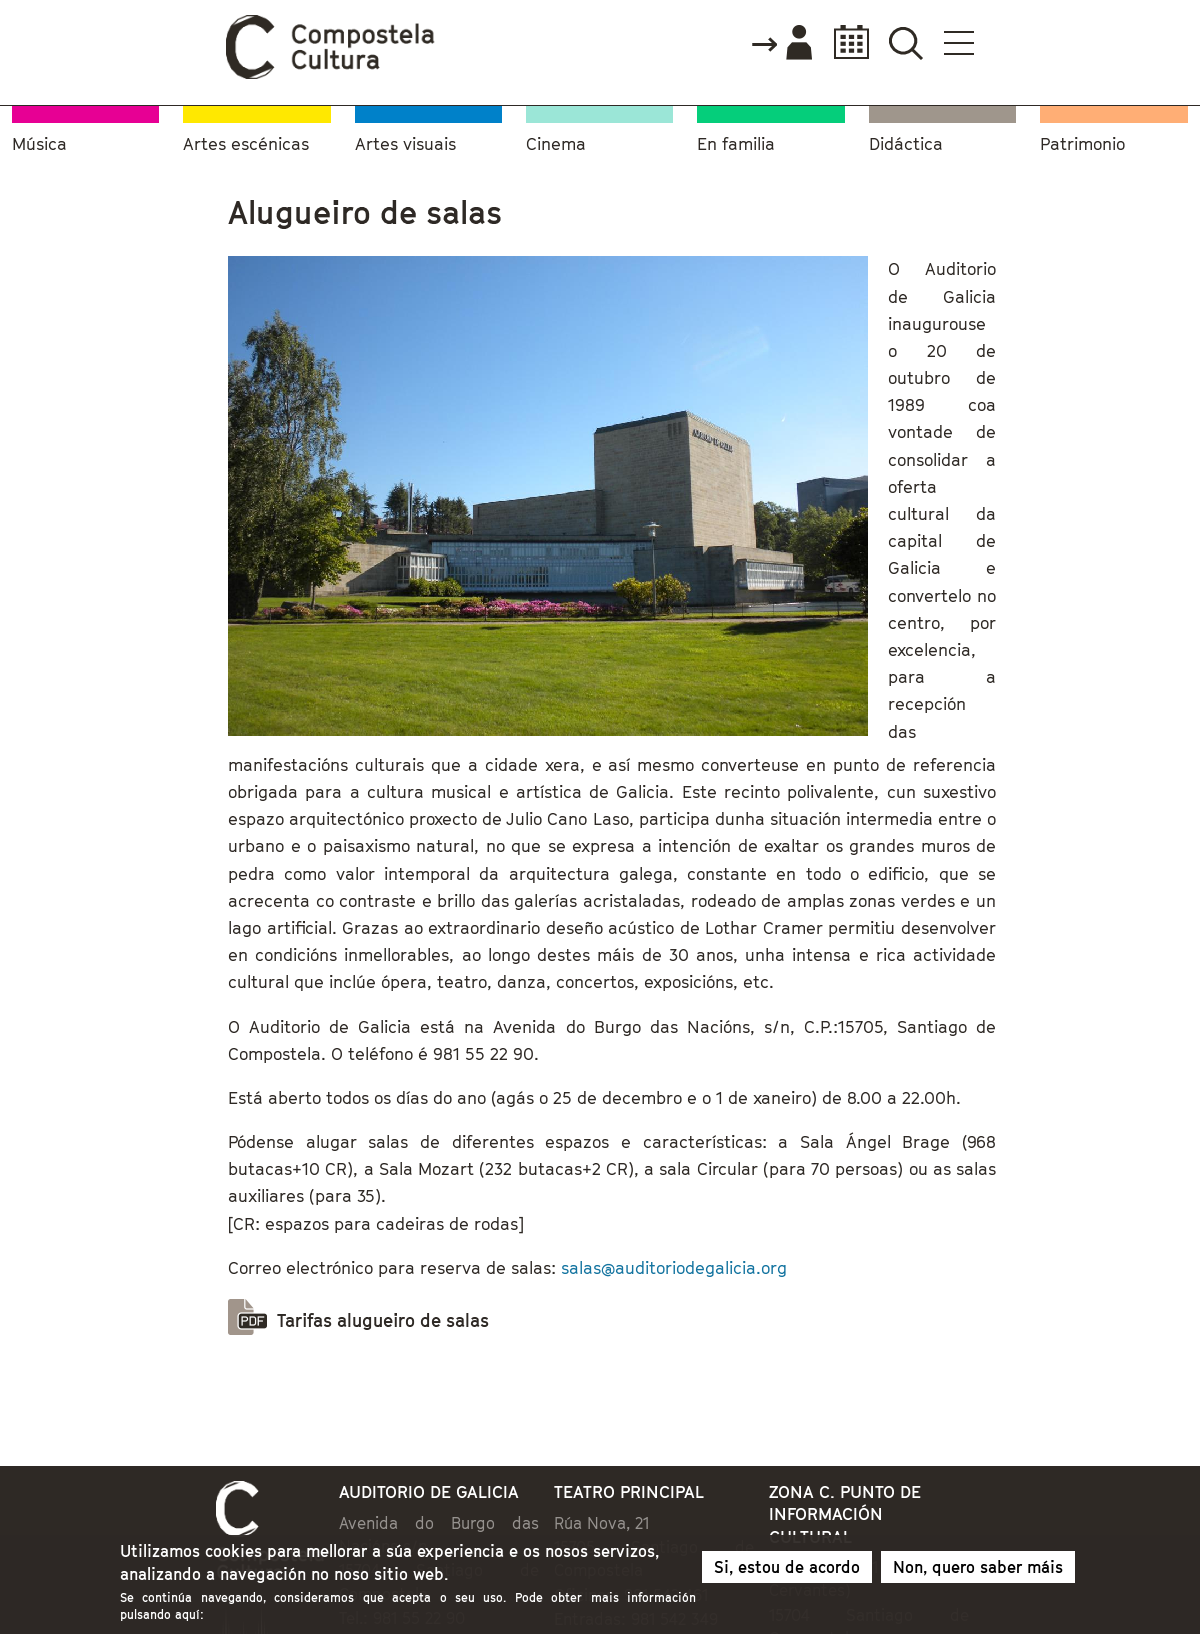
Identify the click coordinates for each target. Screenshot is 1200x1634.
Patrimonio (1082, 144)
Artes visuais (405, 144)
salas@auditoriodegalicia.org (674, 1268)
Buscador (905, 42)
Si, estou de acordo (787, 1572)
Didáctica (906, 144)
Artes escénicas (246, 144)
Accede (781, 44)
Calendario (845, 42)
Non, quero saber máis (978, 1572)
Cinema (556, 144)
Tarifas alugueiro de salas (383, 1320)
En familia (736, 144)
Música (39, 144)
